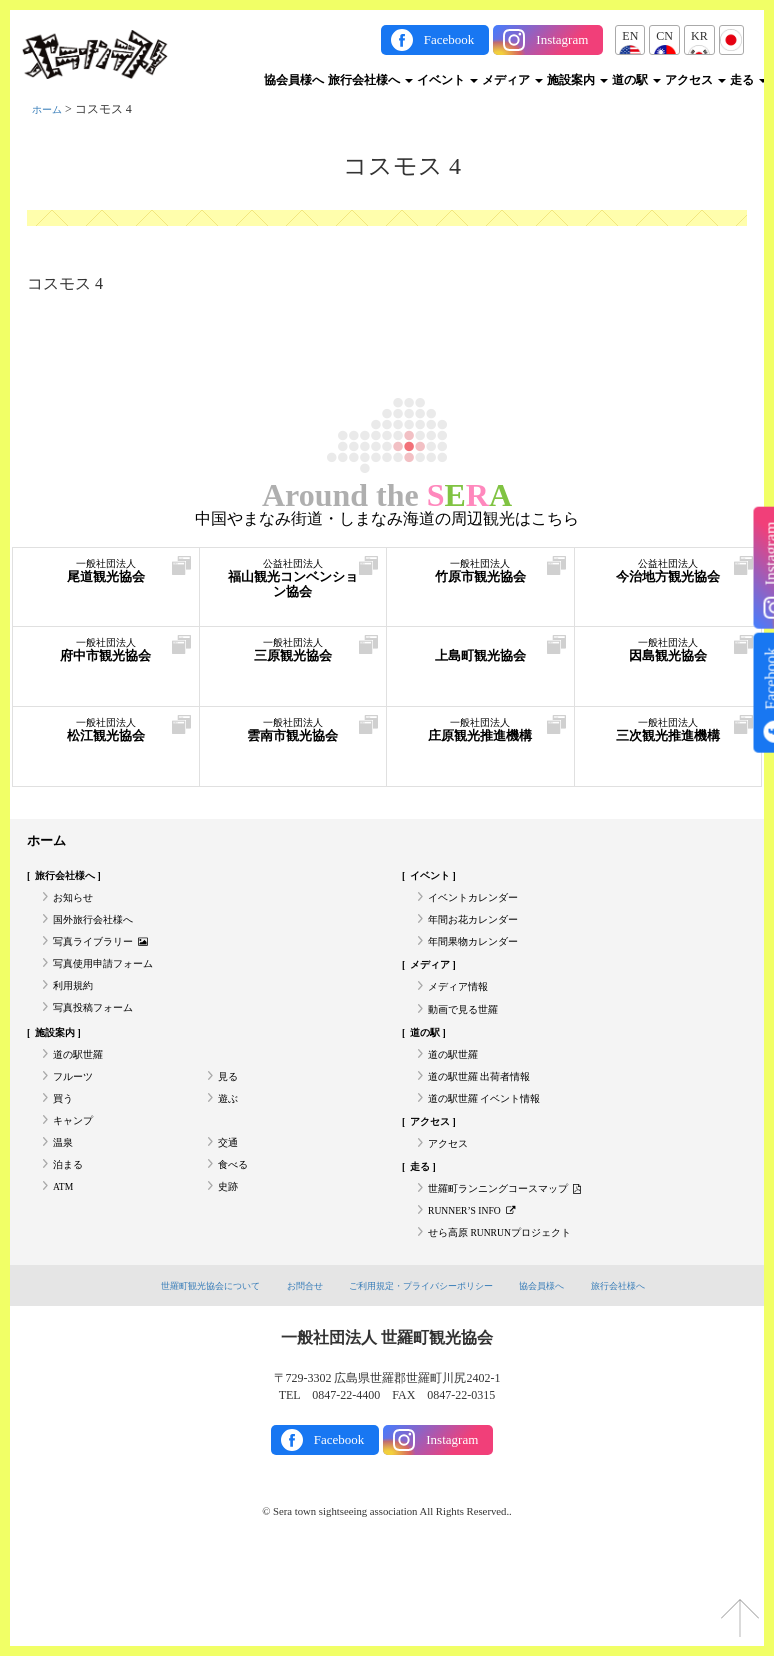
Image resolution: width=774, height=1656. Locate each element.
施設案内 (577, 80)
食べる (236, 1240)
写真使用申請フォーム (113, 991)
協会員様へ (294, 80)
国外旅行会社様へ (101, 936)
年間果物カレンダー (482, 964)
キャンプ (77, 1184)
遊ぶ (230, 1157)
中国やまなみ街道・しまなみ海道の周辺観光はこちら (387, 519)
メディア (512, 80)
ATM (65, 1267)
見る (230, 1129)
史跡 (230, 1267)
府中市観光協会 (106, 659)
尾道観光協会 (106, 580)
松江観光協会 (106, 739)
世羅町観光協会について (179, 1377)
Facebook (449, 39)
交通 (230, 1212)
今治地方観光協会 (668, 590)
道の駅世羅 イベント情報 (495, 1157)
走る (748, 80)
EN (630, 36)
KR (699, 36)
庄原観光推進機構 (480, 749)
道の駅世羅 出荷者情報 (489, 1129)
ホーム (50, 109)
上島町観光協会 (480, 659)
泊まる (71, 1240)
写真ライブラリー (110, 964)
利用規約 (77, 1019)
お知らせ (77, 909)
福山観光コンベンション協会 (293, 590)
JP (731, 36)
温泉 (65, 1212)
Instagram (562, 39)
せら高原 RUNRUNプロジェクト (515, 1322)
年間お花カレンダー (482, 936)
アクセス (695, 80)
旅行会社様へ (370, 80)
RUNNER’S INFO (482, 1295)
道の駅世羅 (83, 1102)
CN (664, 36)
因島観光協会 (668, 659)
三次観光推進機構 (668, 749)
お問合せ (289, 1377)
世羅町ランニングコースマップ (519, 1267)
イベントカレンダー (482, 909)
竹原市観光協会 (480, 580)
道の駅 (636, 80)
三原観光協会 (293, 659)
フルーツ (77, 1129)
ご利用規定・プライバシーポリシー (425, 1377)
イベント (447, 80)
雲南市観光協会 (293, 739)
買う (65, 1157)
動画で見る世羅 (470, 1047)
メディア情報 (464, 1019)
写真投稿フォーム (101, 1047)
